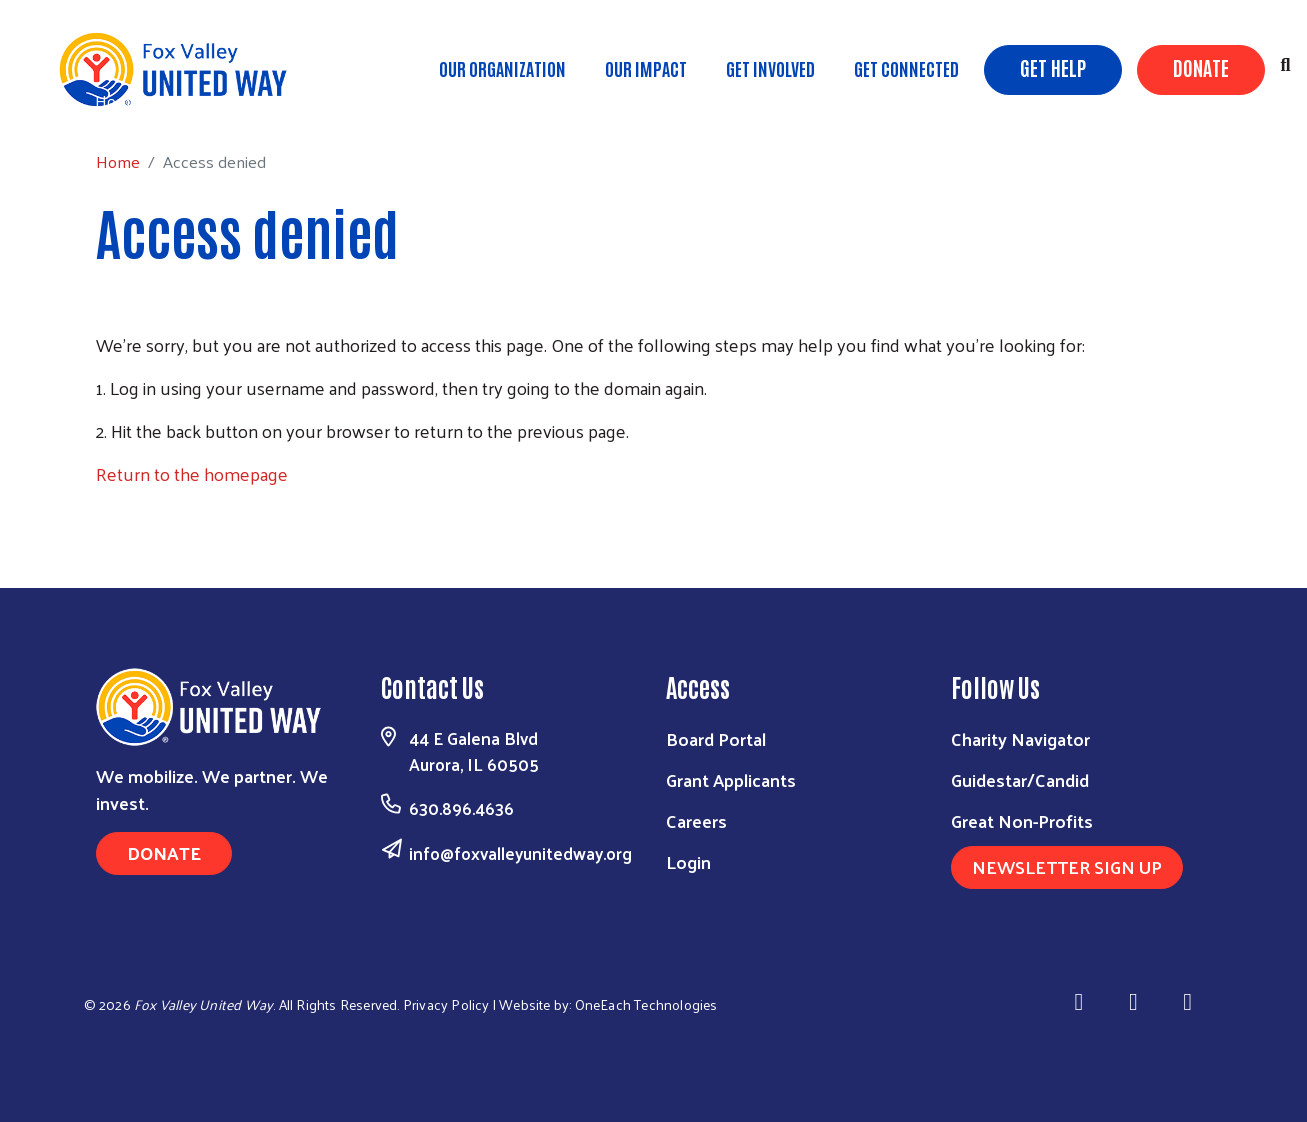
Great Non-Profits (1022, 820)
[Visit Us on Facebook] (1082, 1002)
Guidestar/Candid (1020, 779)
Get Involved (770, 68)
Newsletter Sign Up (1067, 866)
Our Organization (502, 68)
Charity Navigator (1020, 738)
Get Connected (906, 68)
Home (117, 100)
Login (688, 861)
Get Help (1053, 67)
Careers (696, 820)
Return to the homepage (192, 473)
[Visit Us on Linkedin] (1136, 1002)
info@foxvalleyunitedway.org (520, 853)
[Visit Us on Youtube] (1190, 1002)
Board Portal (716, 738)
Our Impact (646, 68)
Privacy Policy (446, 1004)
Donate (1201, 67)
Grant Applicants (731, 779)
